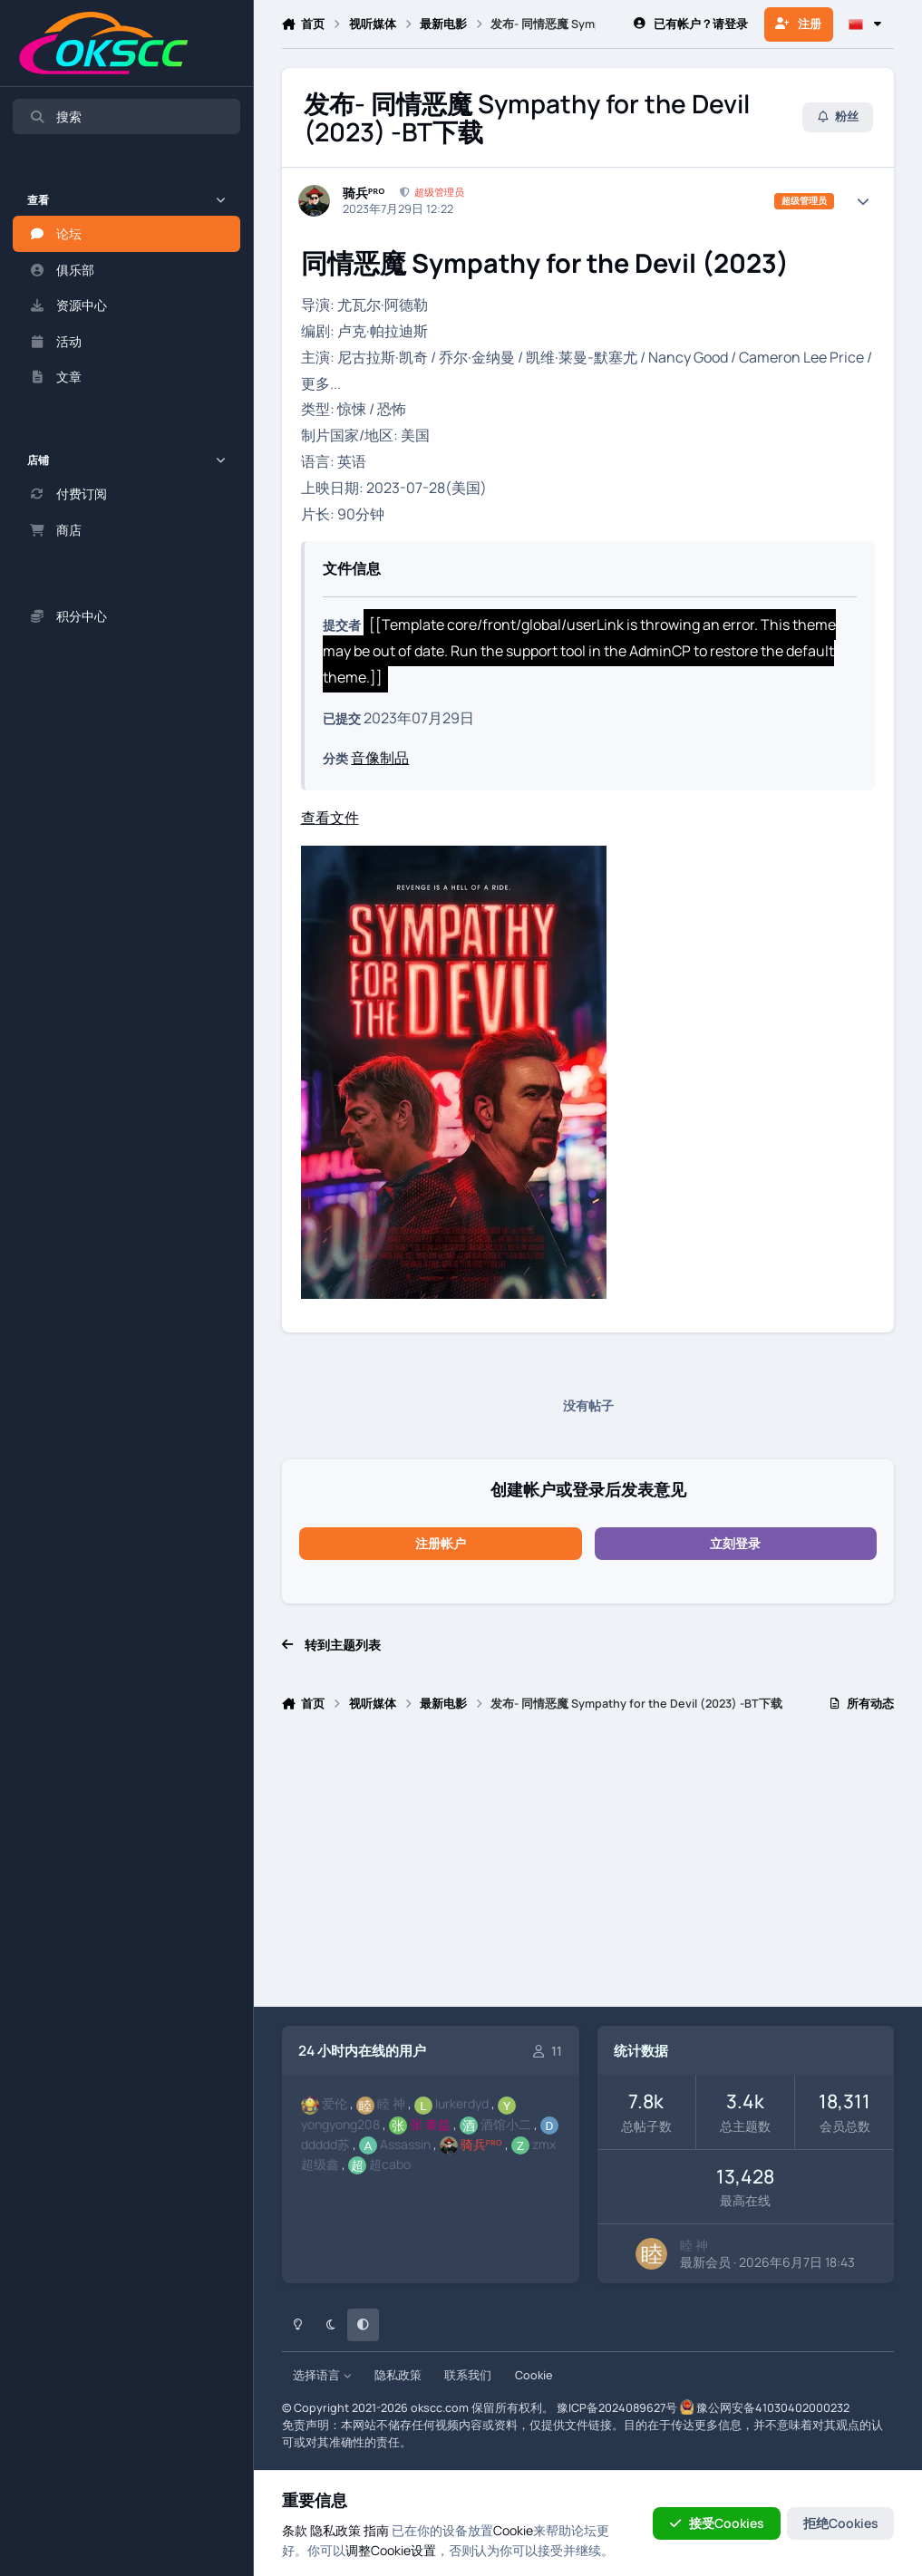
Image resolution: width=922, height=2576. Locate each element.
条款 (294, 2530)
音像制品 (380, 758)
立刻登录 (735, 1543)
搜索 (55, 116)
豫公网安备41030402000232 (772, 2408)
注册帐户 (440, 1543)
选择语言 (322, 2375)
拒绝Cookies (840, 2523)
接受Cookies (716, 2523)
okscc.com (440, 2408)
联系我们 (467, 2375)
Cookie (533, 2375)
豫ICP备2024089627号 (617, 2408)
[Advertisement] (588, 1867)
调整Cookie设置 (390, 2550)
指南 (376, 2530)
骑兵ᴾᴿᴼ (364, 193)
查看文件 (330, 818)
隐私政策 (398, 2375)
